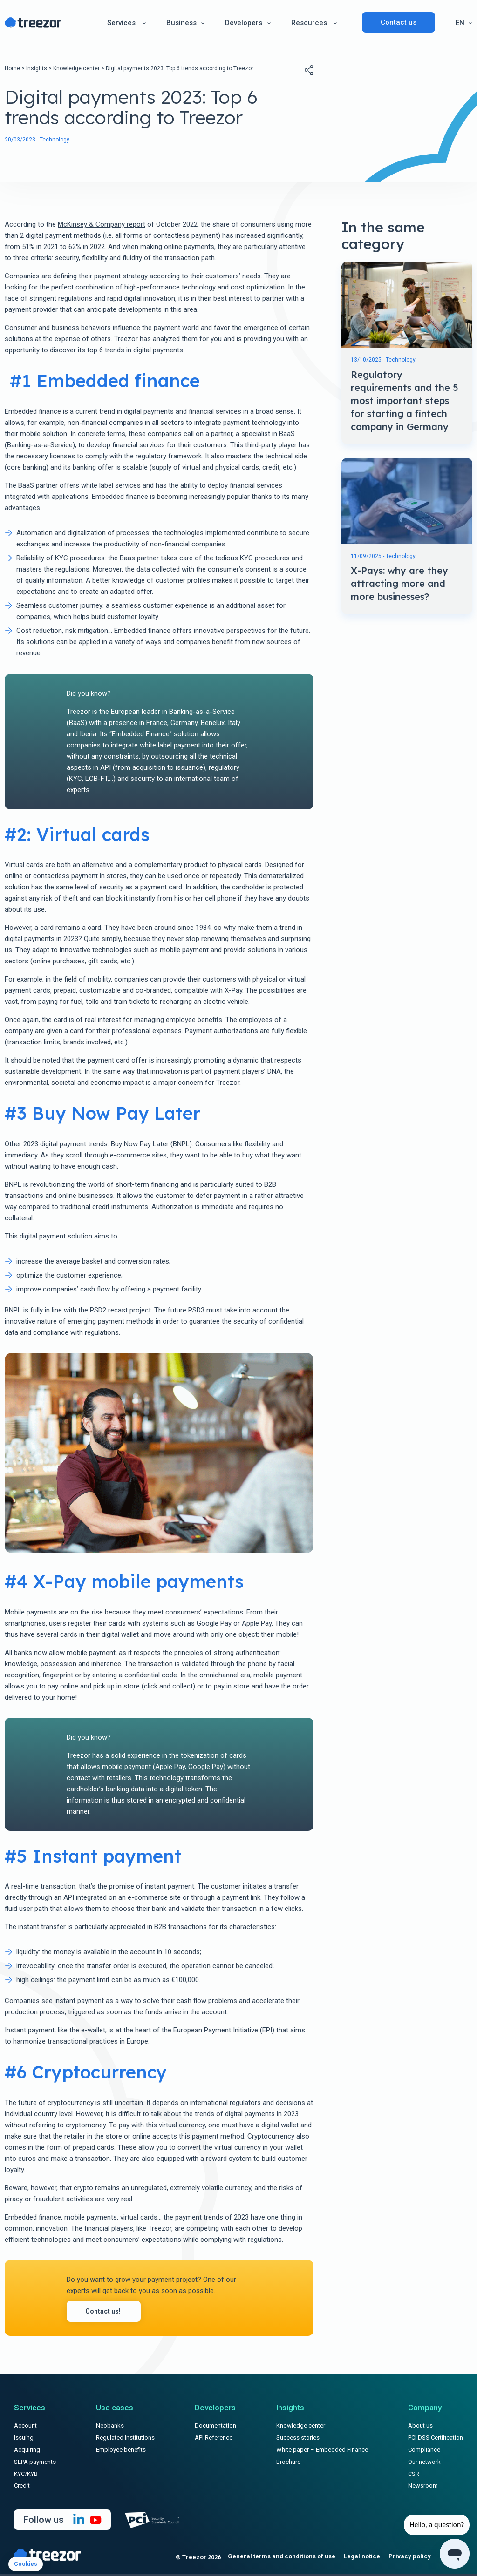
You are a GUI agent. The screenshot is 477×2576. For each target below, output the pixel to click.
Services (121, 21)
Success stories (298, 2439)
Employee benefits (121, 2451)
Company (425, 2410)
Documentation (215, 2427)
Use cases (114, 2410)
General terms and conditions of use (281, 2558)
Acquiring (27, 2451)
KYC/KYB (26, 2475)
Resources (309, 21)
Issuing (24, 2439)
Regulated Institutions (125, 2439)
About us (420, 2427)
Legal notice (362, 2558)
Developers (243, 21)
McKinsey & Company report (101, 224)
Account (25, 2427)
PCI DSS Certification (435, 2439)
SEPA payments (35, 2463)
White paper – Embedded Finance (322, 2451)
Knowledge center (76, 68)
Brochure (288, 2463)
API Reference (213, 2439)
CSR (413, 2475)
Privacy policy (409, 2558)
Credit (22, 2487)
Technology (54, 139)
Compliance (424, 2451)
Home (12, 68)
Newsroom (423, 2487)
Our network (424, 2463)
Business (181, 21)
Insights (36, 68)
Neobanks (110, 2427)
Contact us (398, 21)
